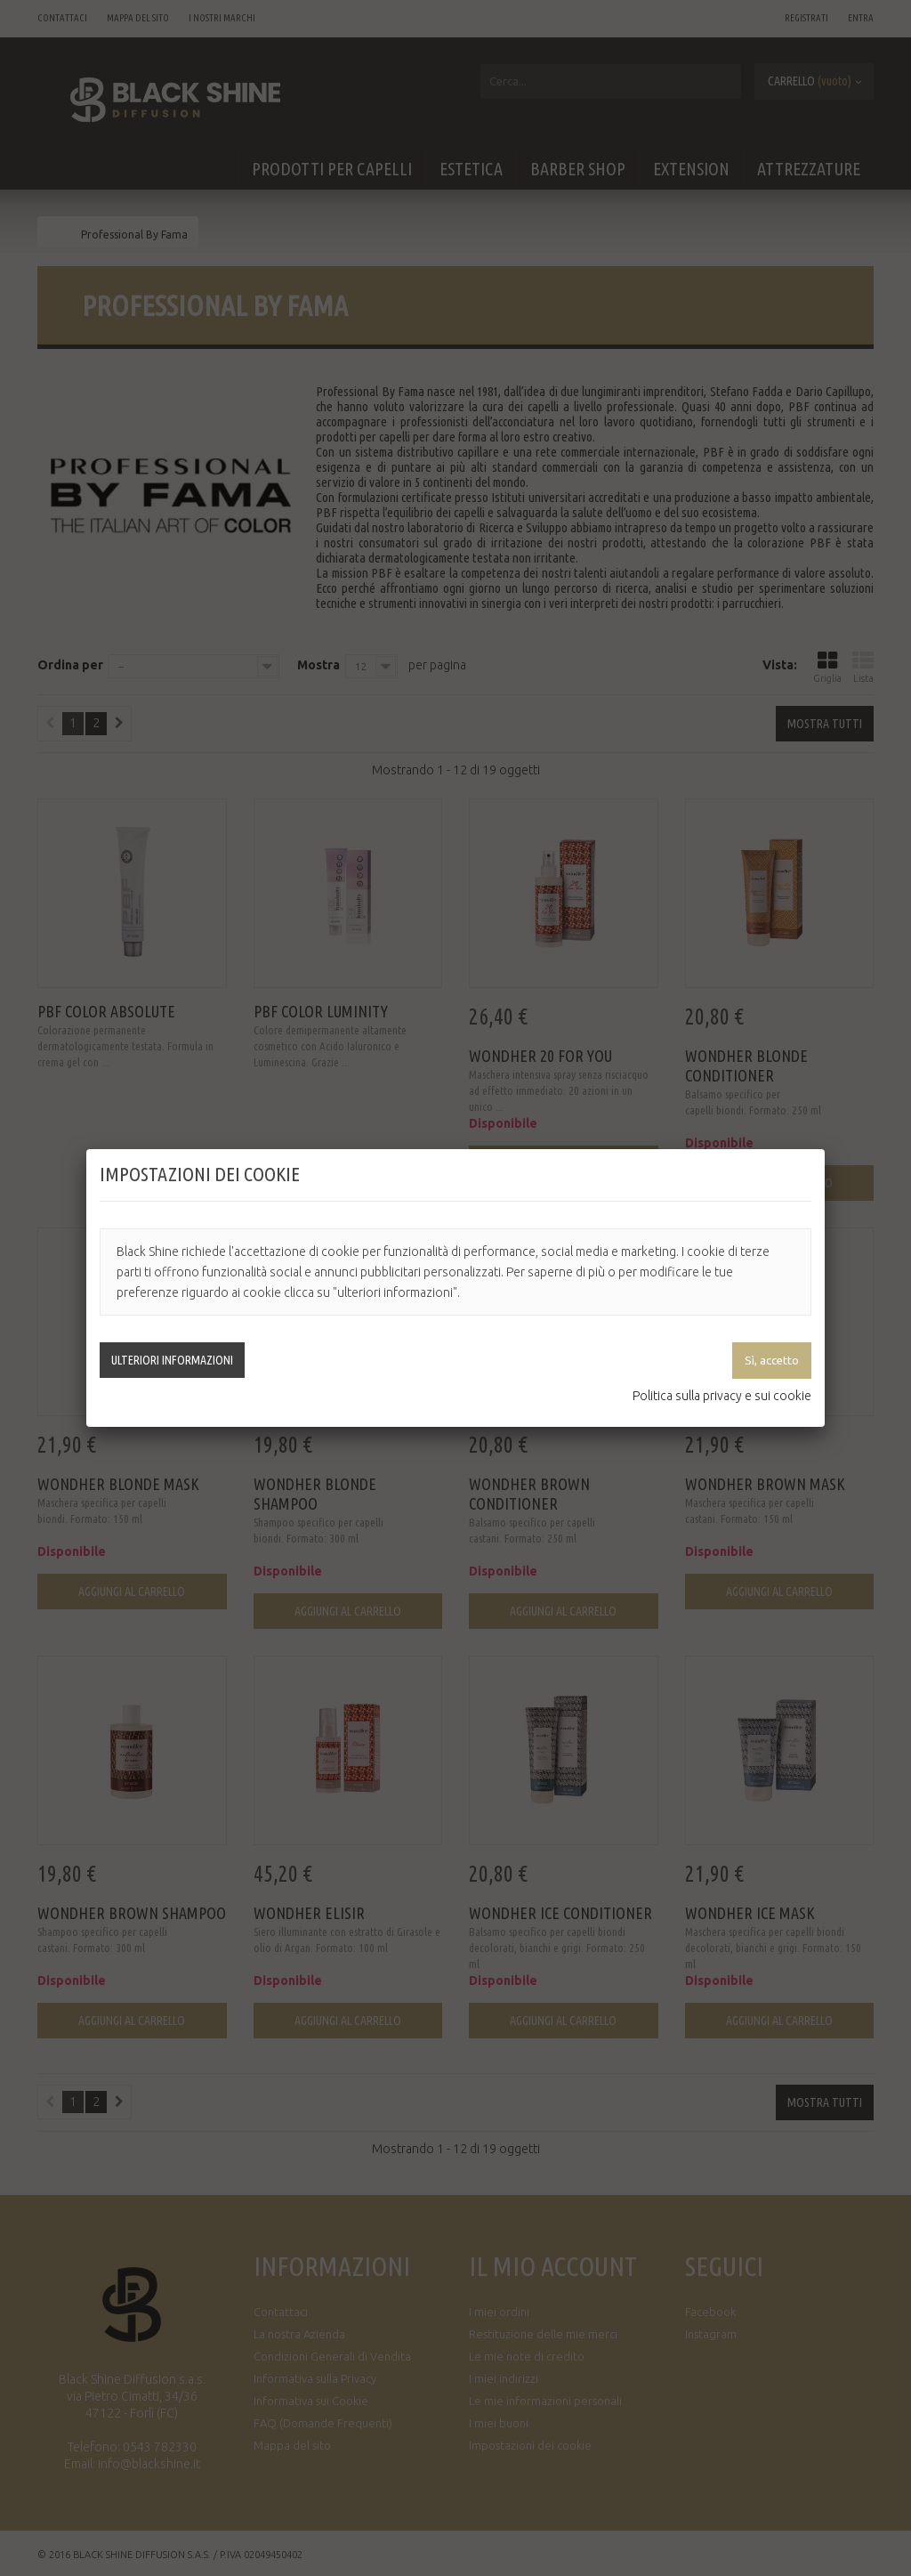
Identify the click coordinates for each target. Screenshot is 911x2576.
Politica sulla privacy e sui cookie (722, 1396)
